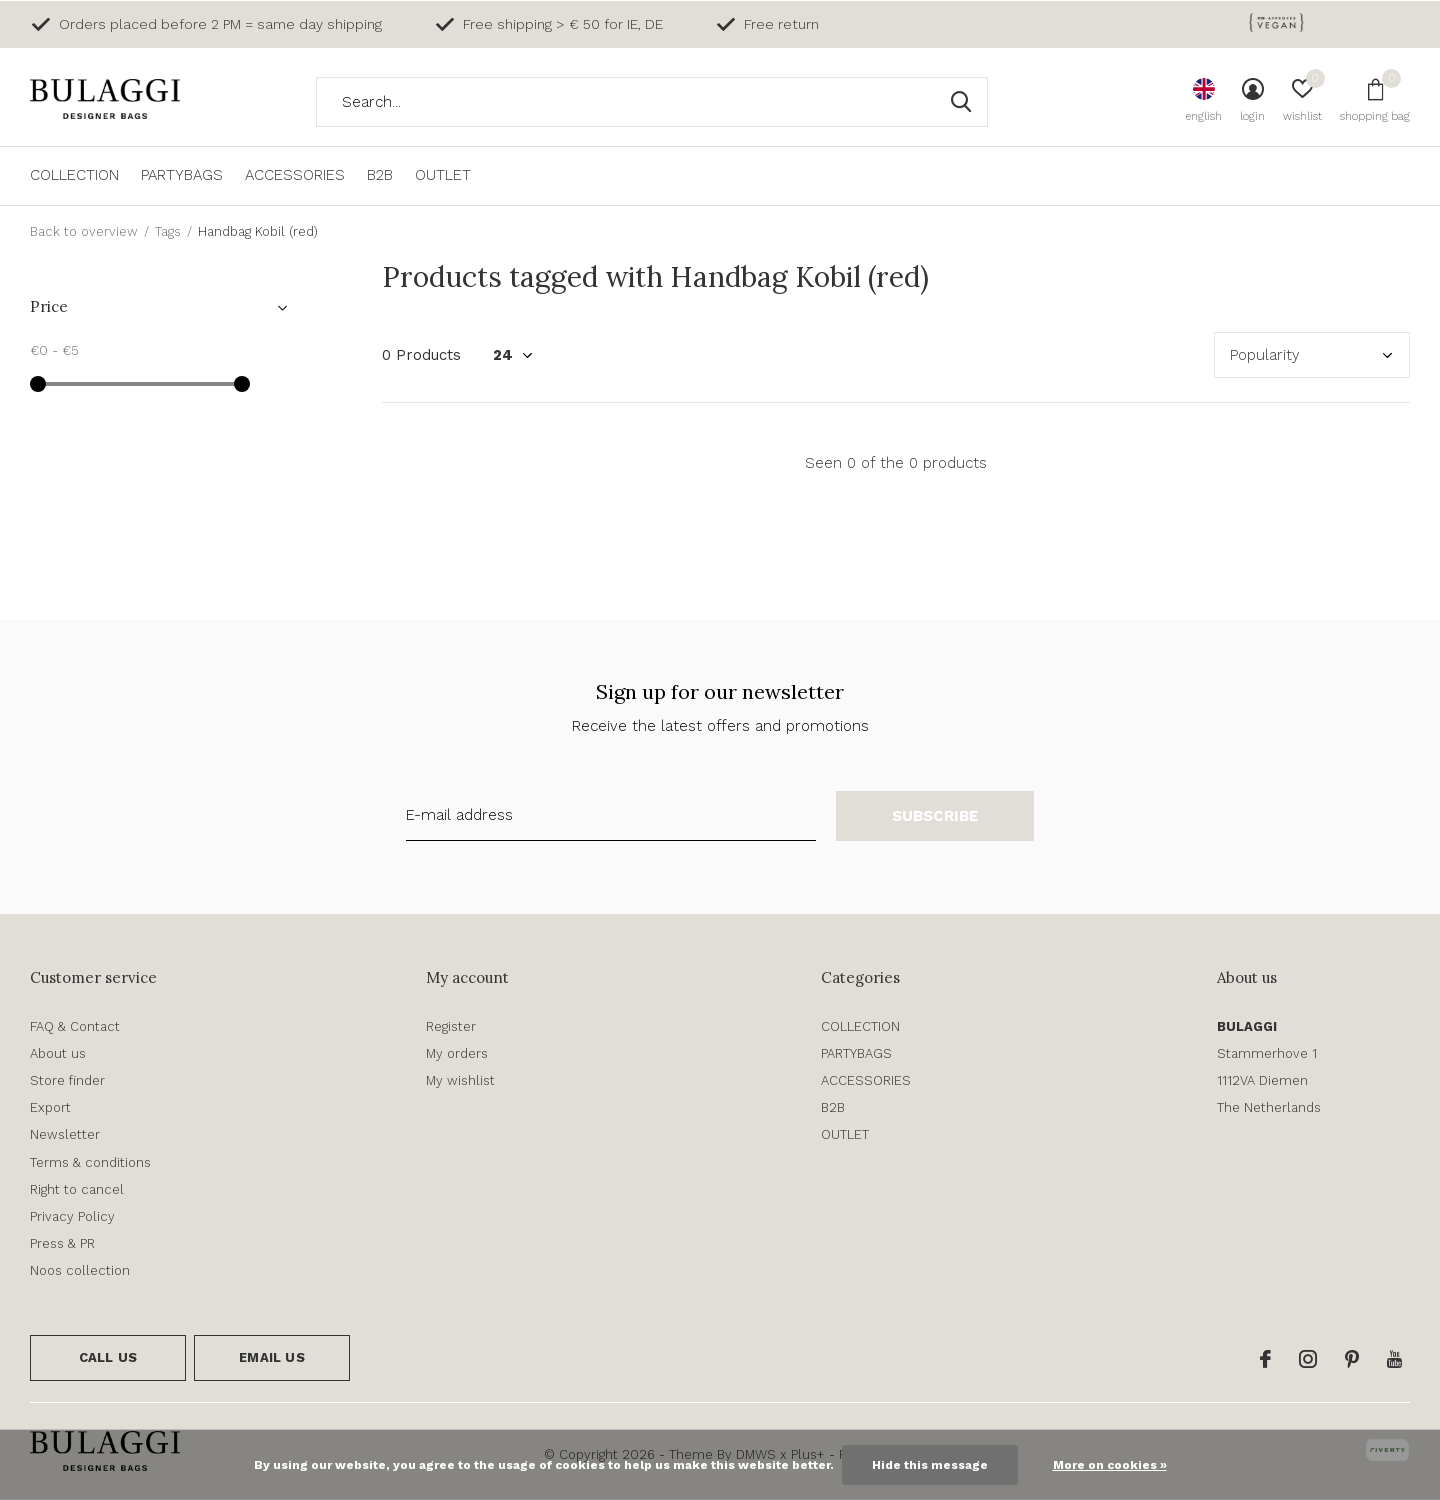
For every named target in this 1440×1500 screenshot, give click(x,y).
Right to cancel (77, 1189)
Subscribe (935, 816)
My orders (457, 1053)
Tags (168, 231)
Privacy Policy (72, 1216)
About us (58, 1053)
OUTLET (443, 175)
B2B (380, 175)
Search (960, 102)
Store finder (67, 1080)
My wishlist (460, 1080)
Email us (271, 1357)
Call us (108, 1357)
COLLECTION (74, 175)
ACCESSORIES (295, 175)
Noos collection (80, 1270)
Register (451, 1026)
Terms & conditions (90, 1162)
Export (50, 1107)
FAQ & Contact (75, 1026)
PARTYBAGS (182, 175)
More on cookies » (1110, 1465)
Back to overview (84, 231)
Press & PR (62, 1243)
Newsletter (65, 1134)
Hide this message (930, 1465)
